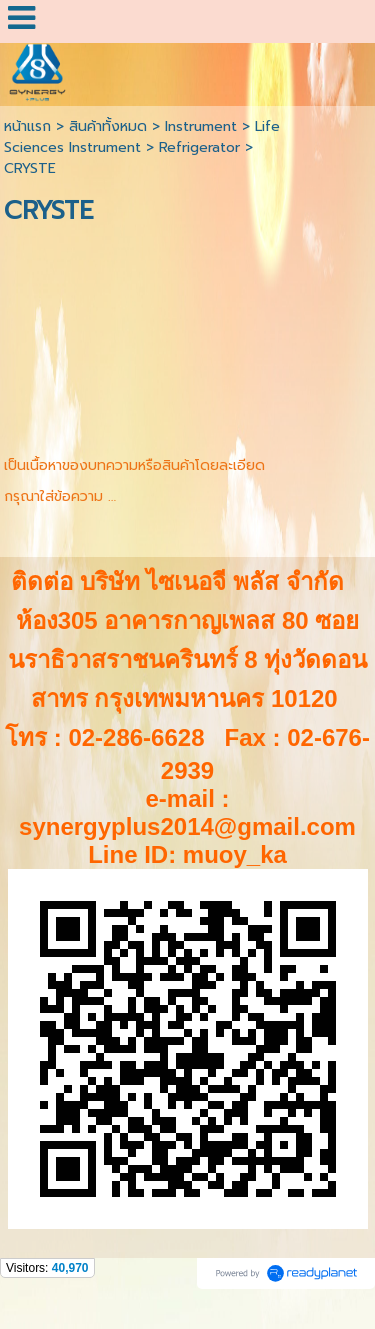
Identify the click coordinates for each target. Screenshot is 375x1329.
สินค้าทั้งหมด (108, 126)
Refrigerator (199, 147)
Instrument (201, 126)
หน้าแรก (27, 126)
